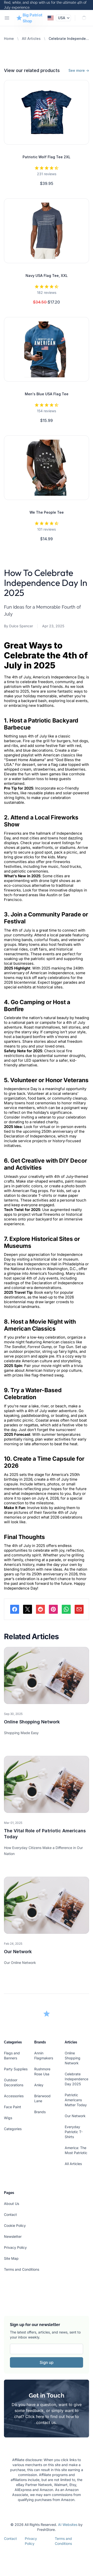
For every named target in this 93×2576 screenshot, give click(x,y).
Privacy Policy (15, 2247)
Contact (10, 2214)
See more (78, 70)
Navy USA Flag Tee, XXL (47, 275)
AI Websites (67, 2524)
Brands (40, 2112)
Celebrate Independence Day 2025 (76, 2079)
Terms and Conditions (21, 2269)
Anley (38, 2085)
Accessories (14, 2096)
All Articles (31, 38)
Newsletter (13, 2236)
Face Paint (12, 2107)
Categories (13, 2129)
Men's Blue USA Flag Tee (46, 394)
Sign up (47, 2362)
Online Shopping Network (32, 1721)
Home (9, 38)
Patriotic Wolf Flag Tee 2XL (46, 157)
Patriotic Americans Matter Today (76, 2100)
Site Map (11, 2258)
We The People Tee (47, 512)
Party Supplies (16, 2069)
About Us (11, 2203)
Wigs (8, 2118)
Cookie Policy (15, 2225)
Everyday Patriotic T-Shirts (74, 2132)
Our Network (18, 1951)
